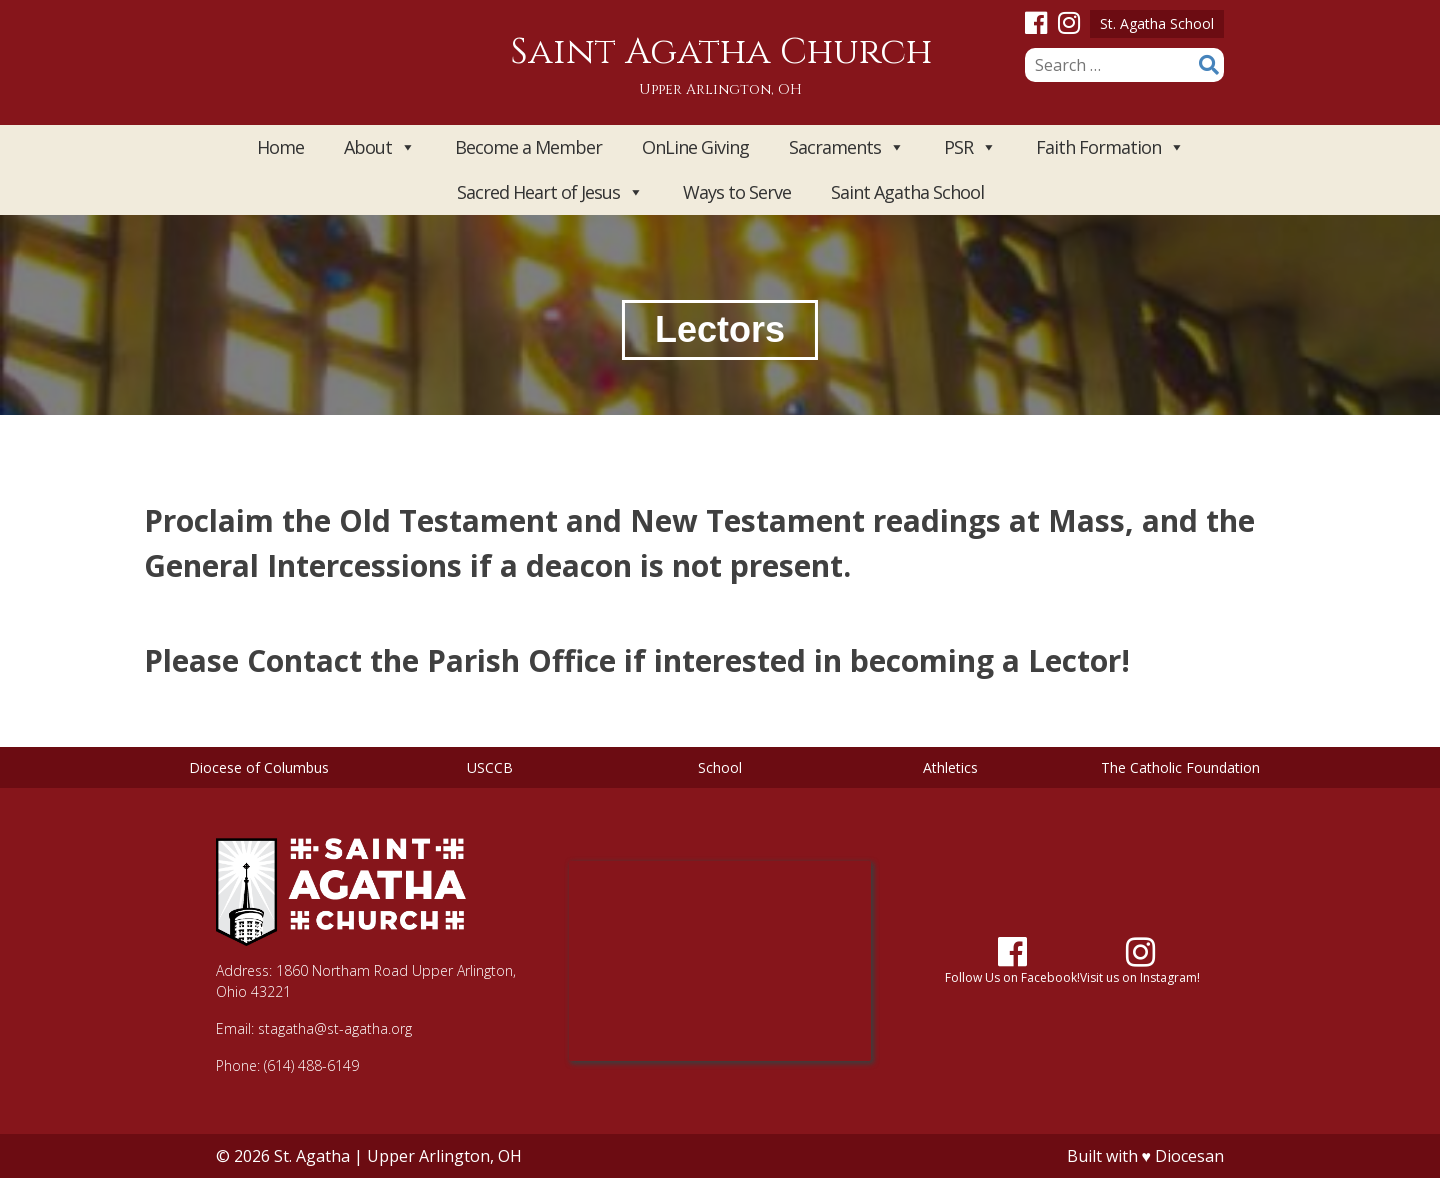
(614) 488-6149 (311, 1065)
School (720, 767)
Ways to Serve (737, 192)
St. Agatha (312, 1156)
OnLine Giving (695, 147)
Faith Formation (1110, 147)
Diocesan (1189, 1156)
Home (280, 147)
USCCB (490, 767)
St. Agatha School (1157, 23)
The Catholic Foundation (1180, 767)
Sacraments (846, 147)
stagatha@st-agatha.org (335, 1028)
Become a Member (528, 147)
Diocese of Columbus (259, 767)
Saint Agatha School (907, 192)
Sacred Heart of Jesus (550, 192)
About (379, 147)
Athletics (950, 767)
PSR (970, 147)
